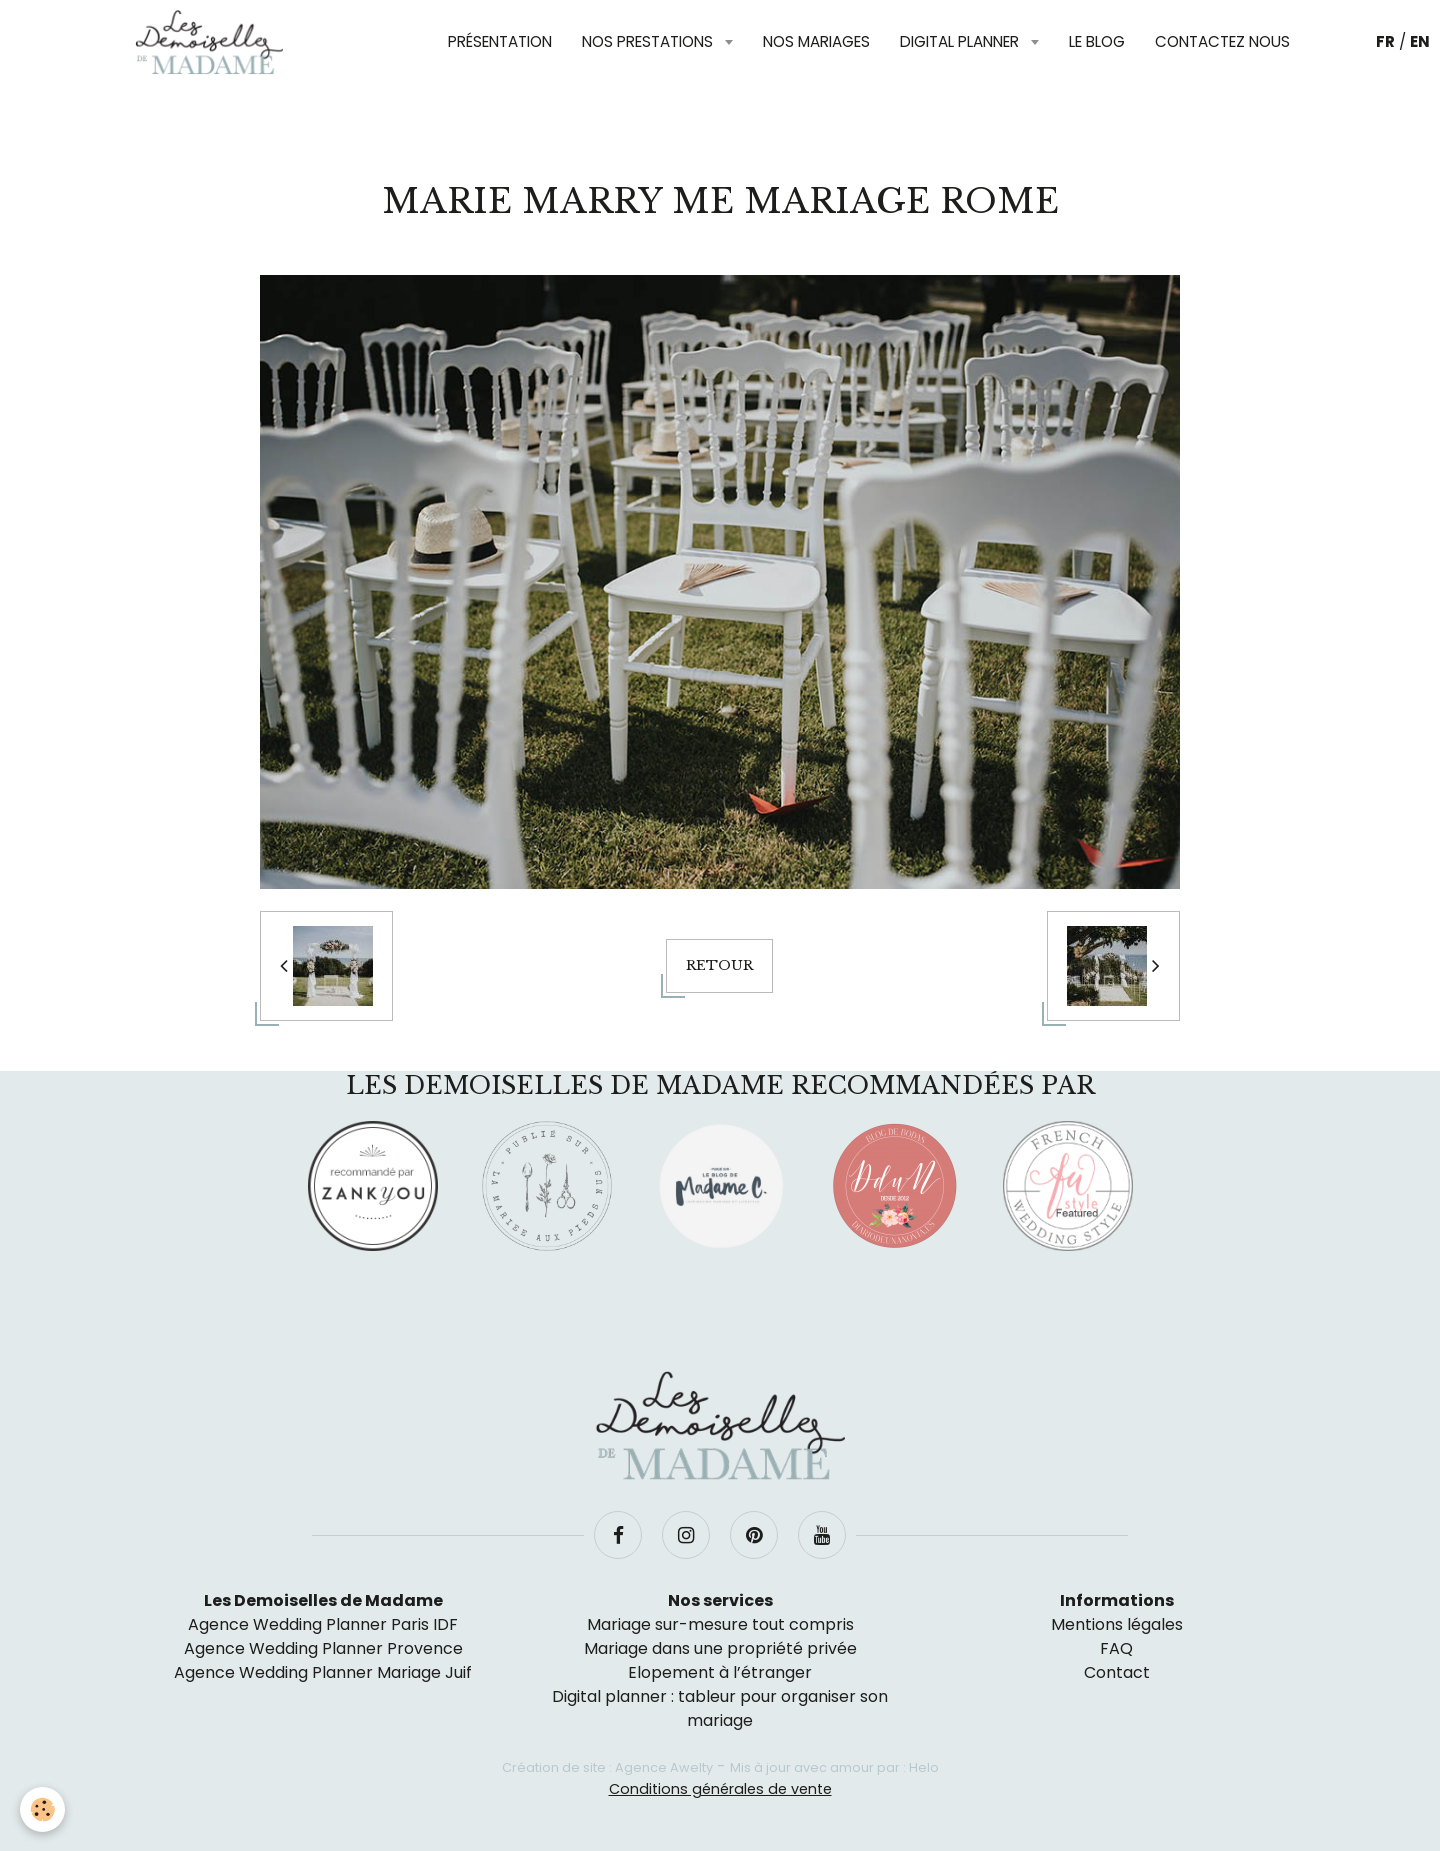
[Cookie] (42, 1809)
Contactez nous (1222, 41)
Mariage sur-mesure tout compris (720, 1624)
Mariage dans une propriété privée (720, 1648)
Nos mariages (816, 41)
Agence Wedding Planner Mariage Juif (323, 1672)
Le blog (1097, 41)
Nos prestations (649, 41)
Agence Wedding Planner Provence (323, 1648)
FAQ (1116, 1648)
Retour (719, 965)
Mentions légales (1117, 1624)
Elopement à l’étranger (720, 1672)
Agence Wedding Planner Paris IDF (323, 1624)
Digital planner (961, 41)
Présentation (500, 41)
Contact (1117, 1672)
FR (1385, 41)
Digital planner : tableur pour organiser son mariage (720, 1708)
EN (1420, 41)
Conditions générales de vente (720, 1789)
